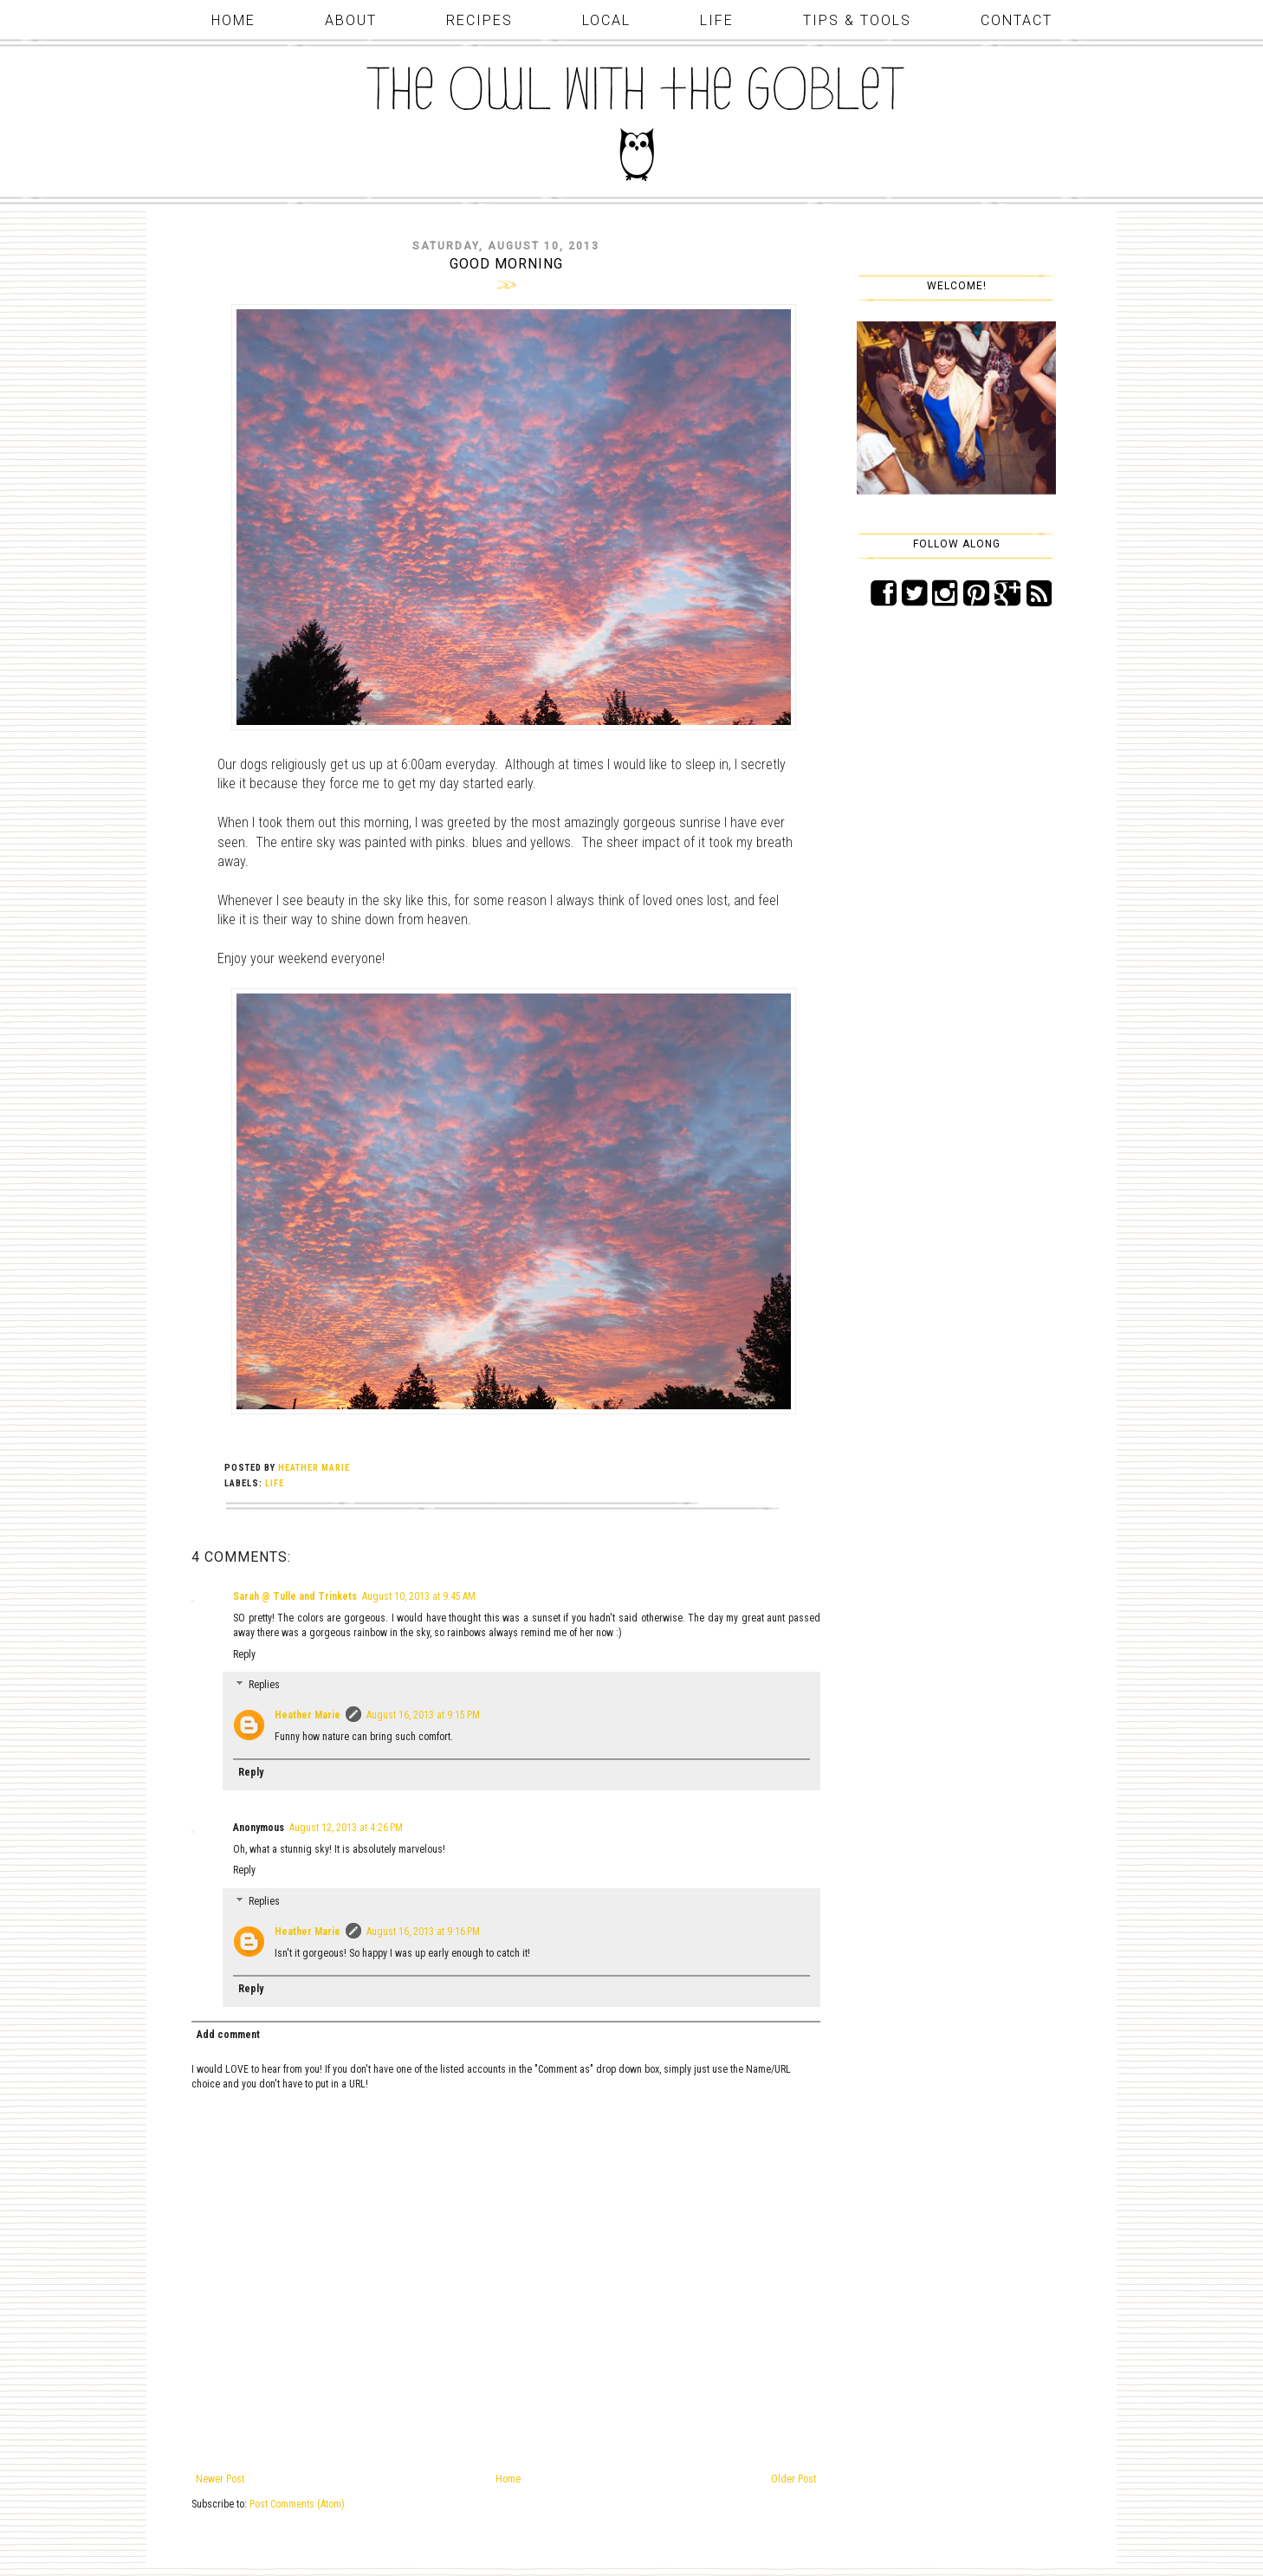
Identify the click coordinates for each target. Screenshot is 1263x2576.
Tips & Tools (857, 20)
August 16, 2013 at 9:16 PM (423, 1932)
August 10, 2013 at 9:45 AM (419, 1596)
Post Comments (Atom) (297, 2504)
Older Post (793, 2479)
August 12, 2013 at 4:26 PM (346, 1828)
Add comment (228, 2035)
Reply (244, 1654)
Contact (1016, 20)
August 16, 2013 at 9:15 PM (423, 1715)
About (351, 20)
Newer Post (220, 2479)
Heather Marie (307, 1715)
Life (717, 20)
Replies (264, 1686)
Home (233, 20)
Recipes (479, 20)
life (274, 1483)
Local (606, 20)
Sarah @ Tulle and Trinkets (295, 1596)
